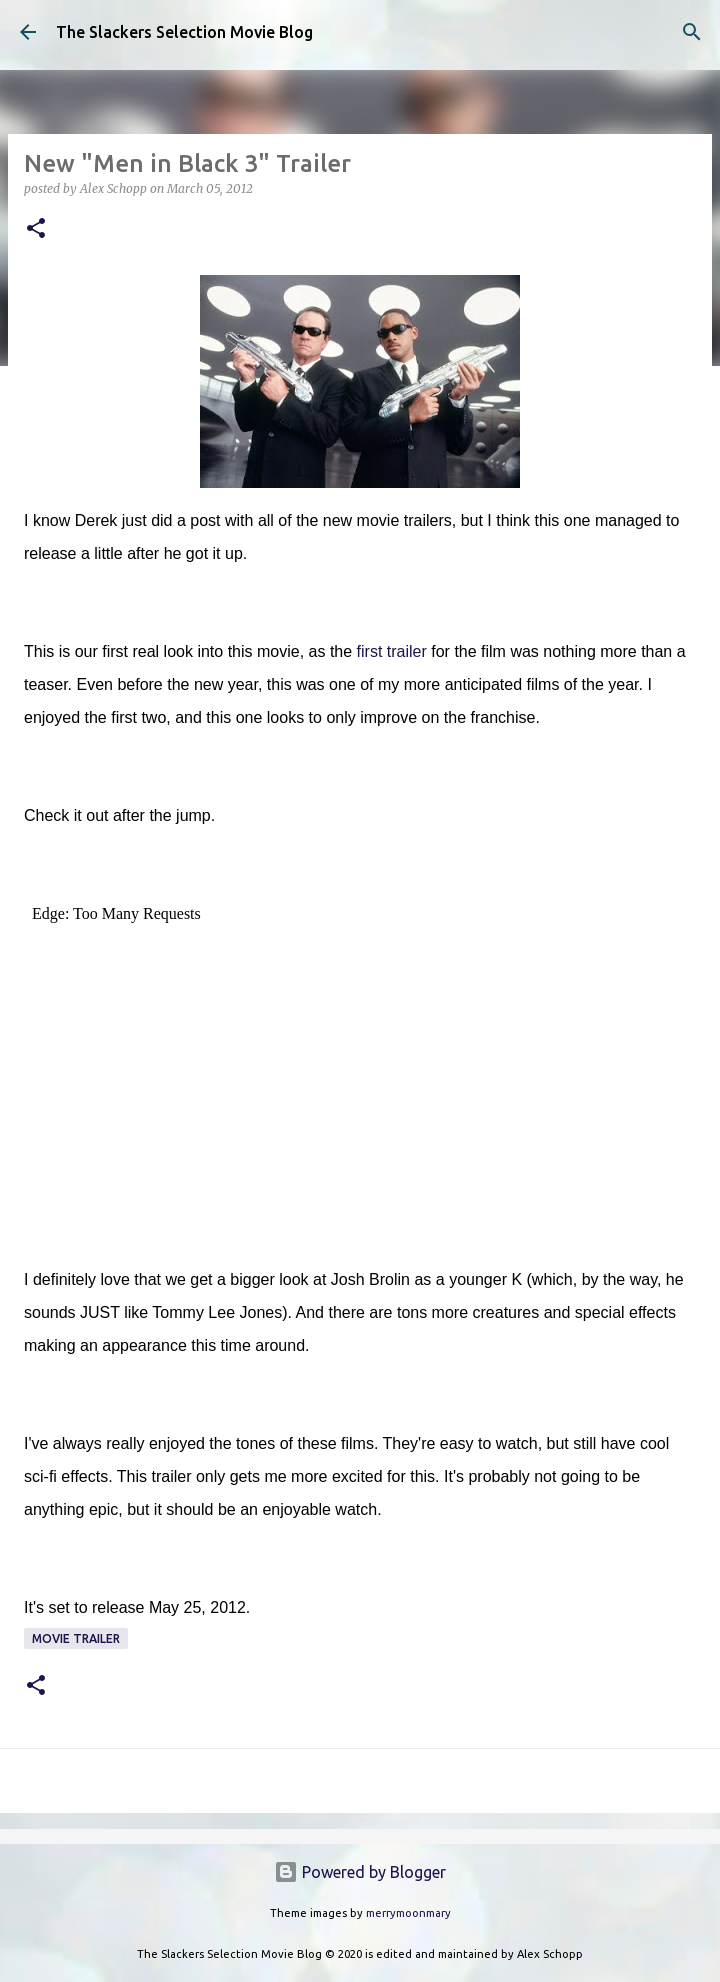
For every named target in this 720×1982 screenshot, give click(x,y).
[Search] (692, 32)
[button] (36, 229)
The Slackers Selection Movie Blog (184, 32)
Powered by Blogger (360, 1872)
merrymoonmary (408, 1913)
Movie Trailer (76, 1638)
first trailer (392, 651)
